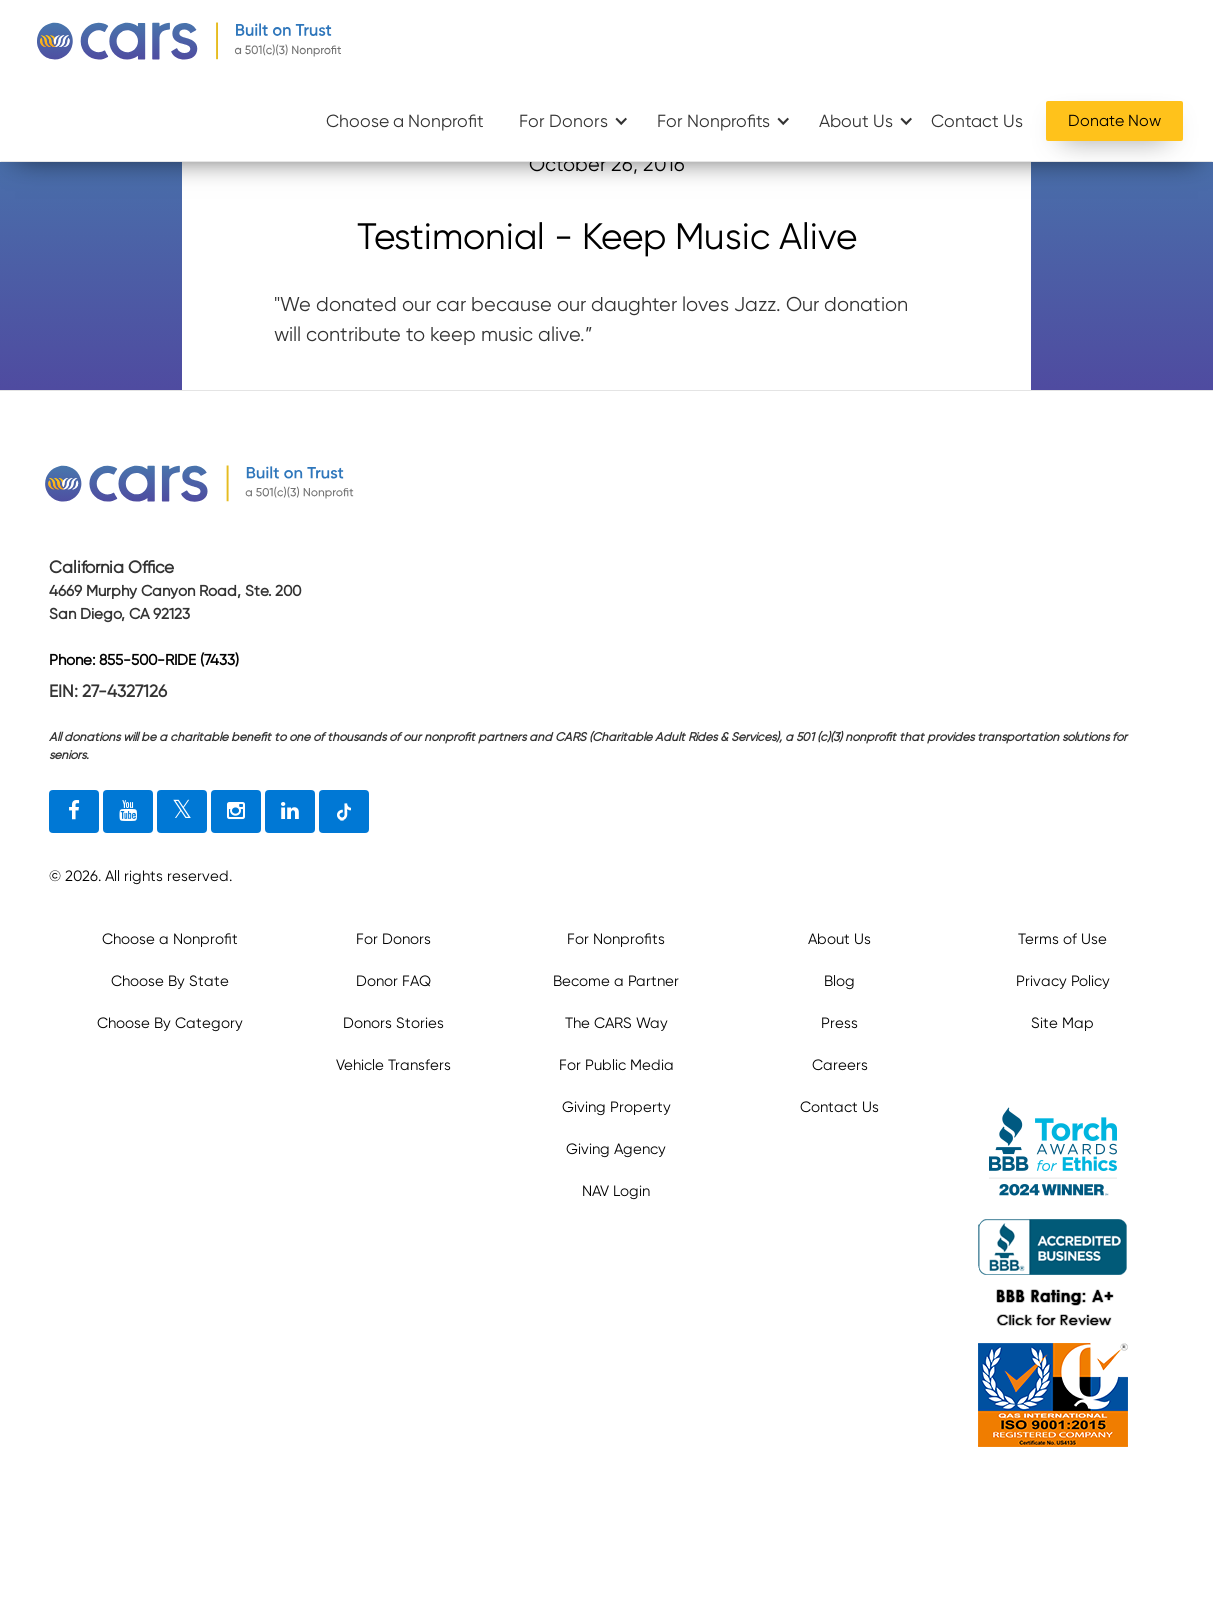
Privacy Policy (1063, 981)
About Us (856, 121)
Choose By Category (170, 1023)
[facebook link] (74, 812)
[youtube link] (128, 812)
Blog (839, 981)
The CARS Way (616, 1023)
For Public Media (616, 1065)
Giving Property (616, 1107)
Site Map (1062, 1023)
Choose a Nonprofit (405, 121)
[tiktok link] (344, 812)
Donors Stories (393, 1023)
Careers (840, 1065)
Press (839, 1023)
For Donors (563, 121)
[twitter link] (182, 812)
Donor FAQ (393, 981)
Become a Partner (616, 981)
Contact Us (977, 121)
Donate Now (1114, 120)
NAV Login (616, 1191)
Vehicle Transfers (393, 1065)
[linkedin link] (290, 812)
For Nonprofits (713, 121)
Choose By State (170, 981)
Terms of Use (1062, 939)
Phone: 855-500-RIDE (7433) (144, 661)
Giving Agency (616, 1149)
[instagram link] (236, 812)
